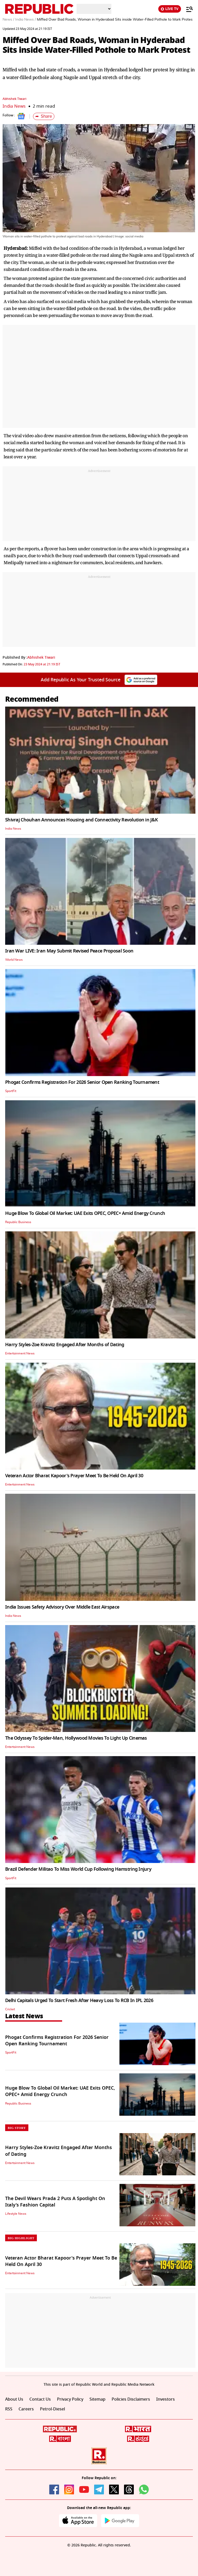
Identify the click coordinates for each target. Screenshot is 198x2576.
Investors (165, 2399)
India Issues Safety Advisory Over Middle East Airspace (62, 1607)
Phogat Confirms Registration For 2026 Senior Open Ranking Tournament (82, 1082)
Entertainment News (20, 1353)
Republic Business (18, 1222)
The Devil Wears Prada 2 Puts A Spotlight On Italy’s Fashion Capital (55, 2201)
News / (8, 19)
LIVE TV (169, 9)
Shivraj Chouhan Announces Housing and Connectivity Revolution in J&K (81, 820)
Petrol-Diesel (52, 2409)
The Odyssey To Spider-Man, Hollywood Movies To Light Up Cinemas (76, 1738)
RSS (8, 2409)
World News (14, 959)
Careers (26, 2409)
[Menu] (187, 9)
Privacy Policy (70, 2399)
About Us (14, 2399)
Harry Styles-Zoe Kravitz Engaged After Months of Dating (64, 1344)
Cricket (10, 2009)
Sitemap (97, 2399)
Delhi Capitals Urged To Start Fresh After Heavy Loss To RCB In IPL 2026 (79, 2000)
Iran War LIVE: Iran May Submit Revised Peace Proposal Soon (69, 951)
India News (14, 106)
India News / (25, 19)
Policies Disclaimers (131, 2399)
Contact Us (40, 2399)
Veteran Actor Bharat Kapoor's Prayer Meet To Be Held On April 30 (74, 1475)
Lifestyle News (15, 2213)
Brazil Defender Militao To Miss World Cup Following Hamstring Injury (78, 1869)
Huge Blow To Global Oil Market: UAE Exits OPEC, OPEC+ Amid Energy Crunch (85, 1213)
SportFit (10, 1091)
